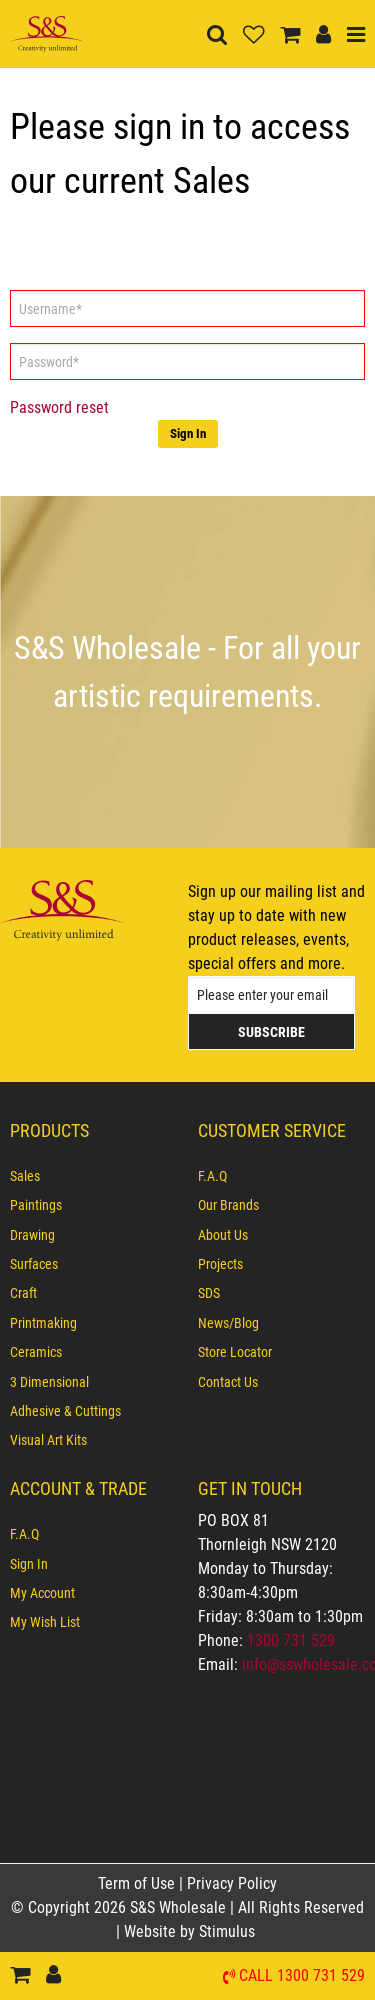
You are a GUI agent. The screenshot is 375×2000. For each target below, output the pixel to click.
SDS (209, 1293)
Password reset (59, 407)
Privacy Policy (232, 1883)
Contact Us (228, 1382)
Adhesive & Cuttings (65, 1411)
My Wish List (45, 1622)
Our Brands (228, 1205)
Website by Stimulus (191, 1931)
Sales (25, 1176)
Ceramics (36, 1352)
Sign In (188, 433)
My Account (42, 1593)
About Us (223, 1235)
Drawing (32, 1235)
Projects (220, 1264)
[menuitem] (94, 1176)
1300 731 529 (291, 1640)
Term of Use (138, 1883)
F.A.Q (212, 1176)
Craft (23, 1293)
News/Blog (228, 1323)
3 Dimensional (49, 1382)
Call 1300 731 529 (302, 1976)
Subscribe (271, 1032)
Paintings (36, 1205)
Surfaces (34, 1264)
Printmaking (43, 1323)
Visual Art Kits (48, 1440)
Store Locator (235, 1352)
